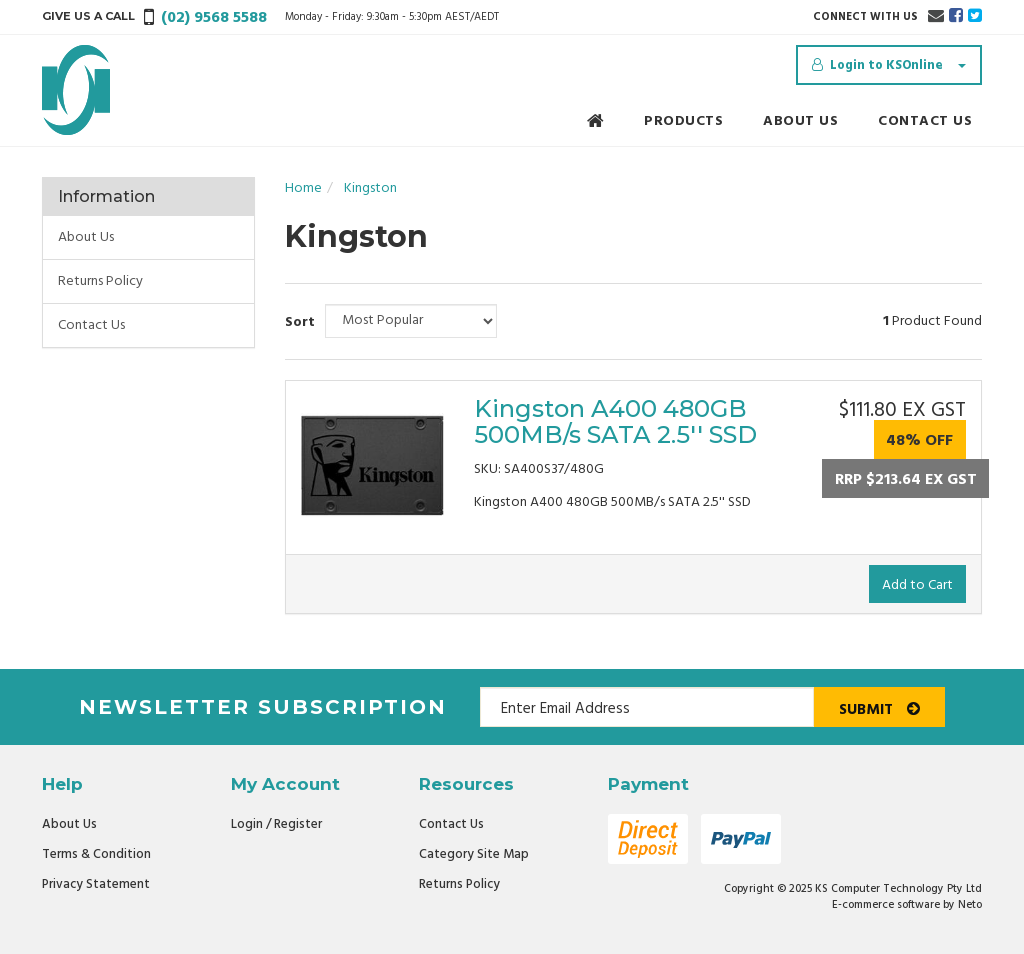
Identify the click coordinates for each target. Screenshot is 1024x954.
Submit (879, 710)
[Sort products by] (411, 321)
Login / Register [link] (276, 824)
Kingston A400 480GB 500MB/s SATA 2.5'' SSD (615, 421)
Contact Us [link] (91, 325)
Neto (970, 905)
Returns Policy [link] (100, 281)
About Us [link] (86, 237)
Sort (297, 322)
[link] (956, 17)
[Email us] (936, 17)
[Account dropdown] (889, 65)
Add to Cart (917, 585)
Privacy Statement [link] (96, 884)
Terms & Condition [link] (96, 854)
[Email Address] (647, 707)
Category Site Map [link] (474, 854)
